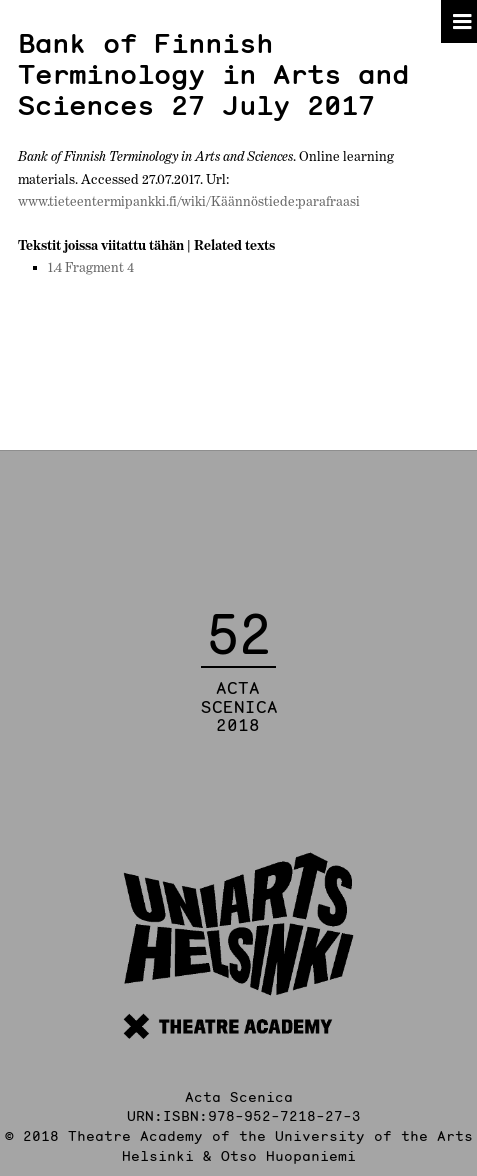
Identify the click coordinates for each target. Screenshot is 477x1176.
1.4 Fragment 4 (91, 267)
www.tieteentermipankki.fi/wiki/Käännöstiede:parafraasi (189, 201)
